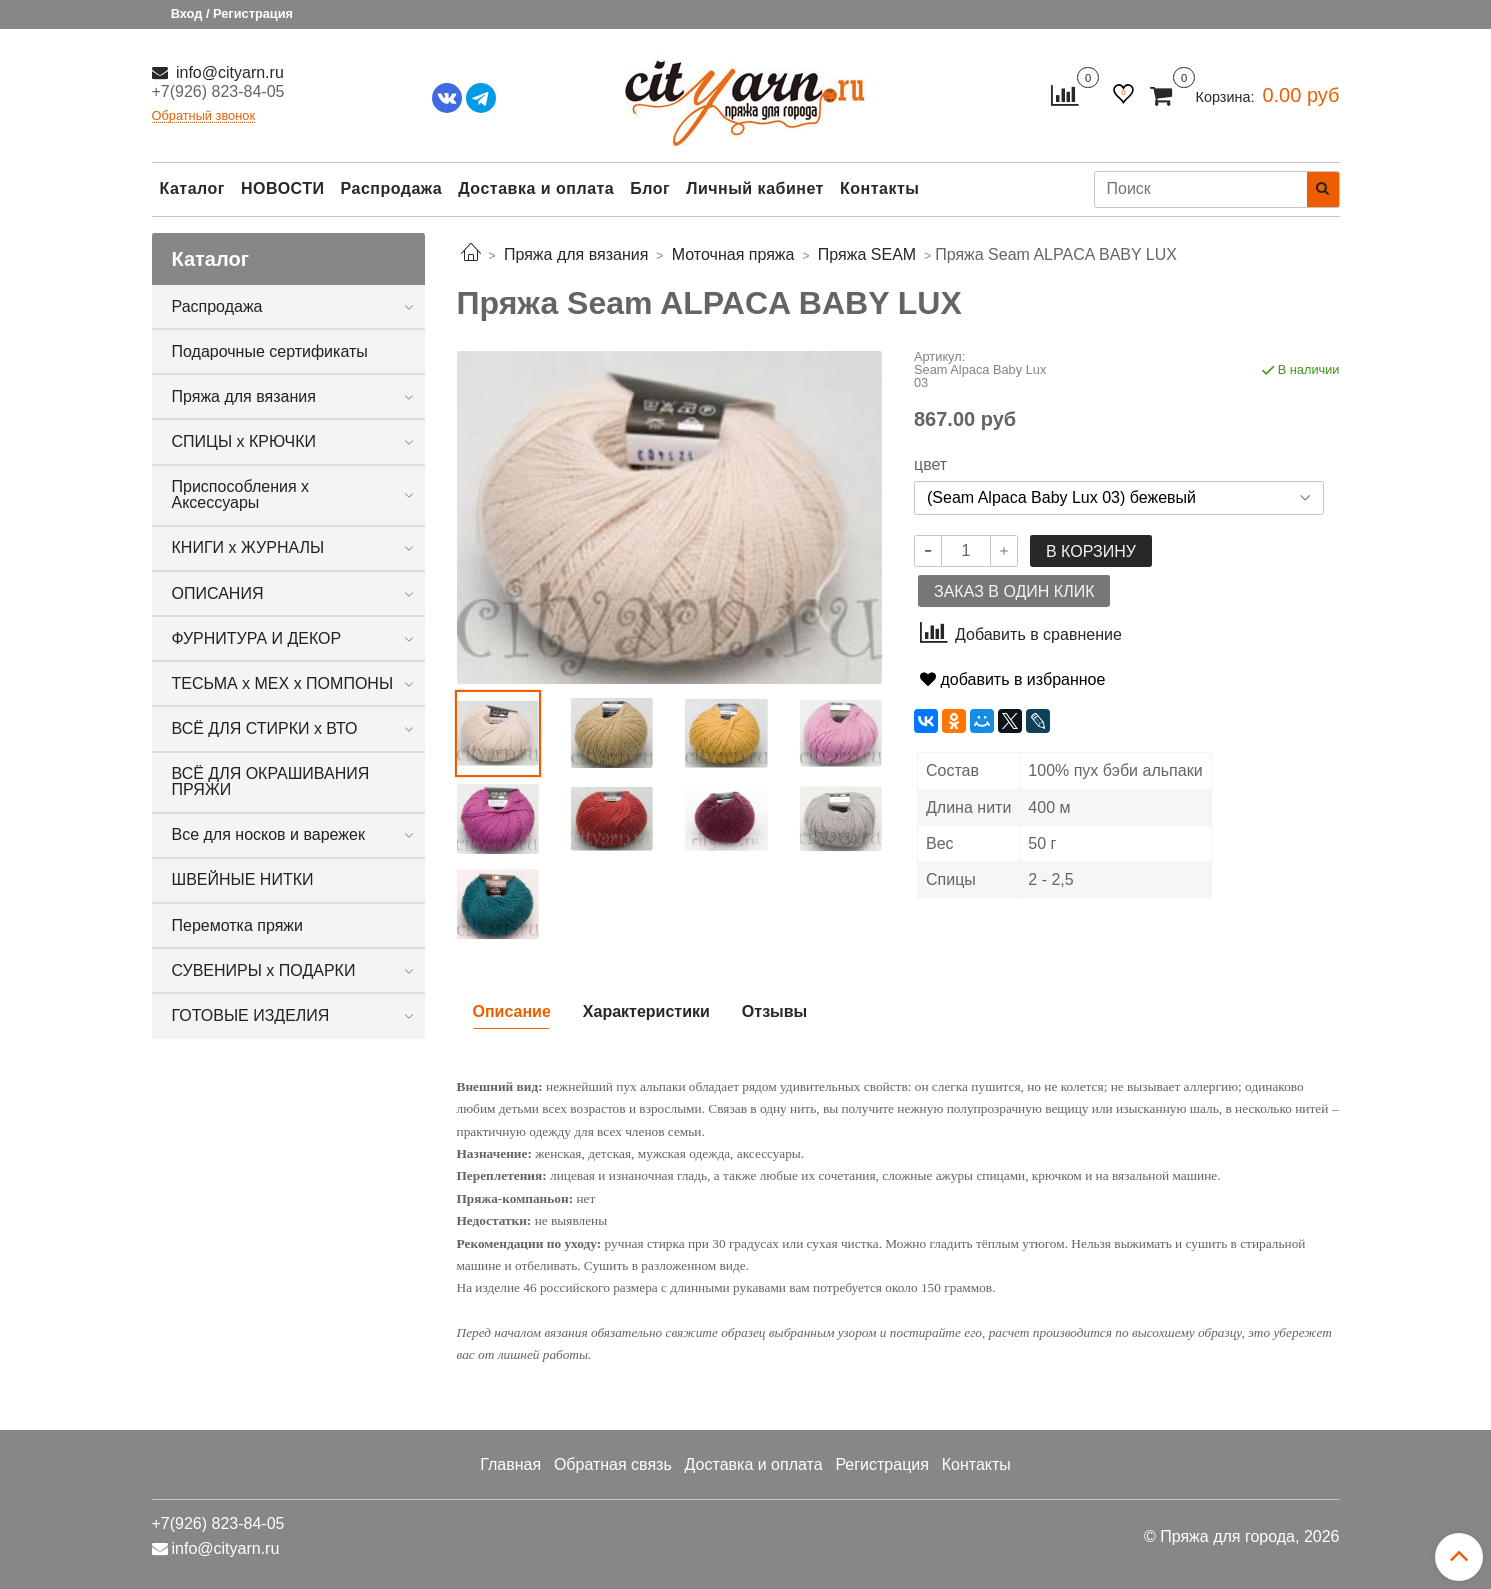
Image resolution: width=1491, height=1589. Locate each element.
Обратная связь (613, 1464)
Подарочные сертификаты (270, 351)
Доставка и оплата (536, 188)
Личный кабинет (755, 188)
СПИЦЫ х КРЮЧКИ (244, 441)
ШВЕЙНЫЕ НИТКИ (243, 879)
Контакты (879, 188)
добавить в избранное (1012, 679)
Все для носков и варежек (268, 834)
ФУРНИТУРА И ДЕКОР (257, 638)
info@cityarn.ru (228, 72)
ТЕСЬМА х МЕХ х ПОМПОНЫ (283, 683)
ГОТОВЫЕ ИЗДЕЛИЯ (251, 1015)
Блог (650, 188)
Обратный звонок (204, 116)
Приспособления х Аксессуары (241, 494)
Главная (510, 1464)
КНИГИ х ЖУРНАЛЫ (248, 547)
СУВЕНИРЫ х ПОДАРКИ (264, 970)
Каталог (192, 188)
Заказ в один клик (1014, 591)
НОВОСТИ (283, 188)
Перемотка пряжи (237, 925)
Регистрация (882, 1464)
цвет (930, 465)
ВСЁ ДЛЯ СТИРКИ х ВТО (265, 728)
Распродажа (392, 188)
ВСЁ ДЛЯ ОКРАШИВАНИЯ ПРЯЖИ (271, 781)
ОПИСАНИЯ (218, 593)
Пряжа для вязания (244, 396)
